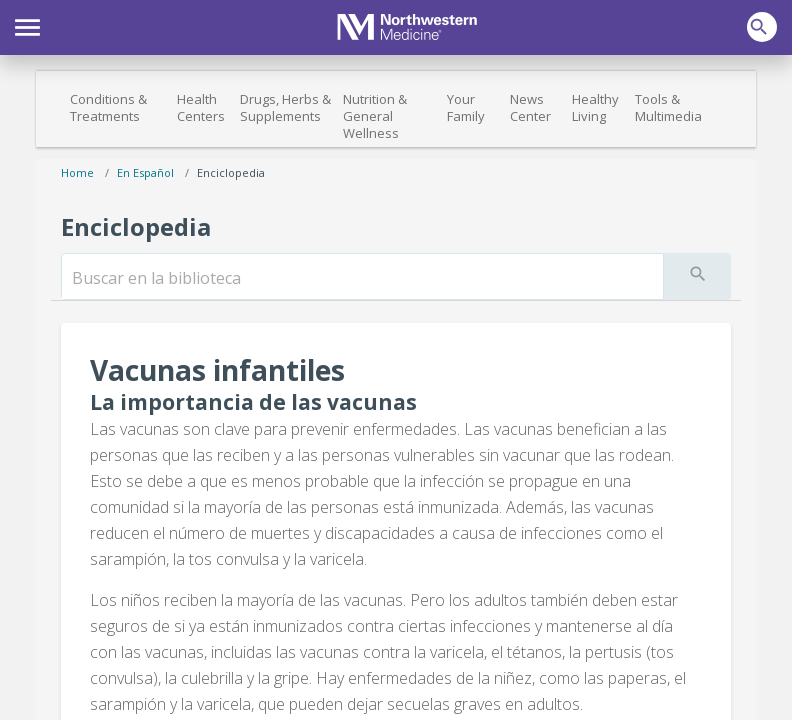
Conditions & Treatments (108, 107)
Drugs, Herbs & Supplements (285, 107)
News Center (530, 107)
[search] (362, 278)
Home (77, 172)
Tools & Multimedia (668, 107)
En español (145, 172)
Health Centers (201, 107)
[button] (27, 25)
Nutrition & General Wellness (375, 116)
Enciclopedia (231, 172)
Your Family (466, 107)
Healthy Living (595, 107)
